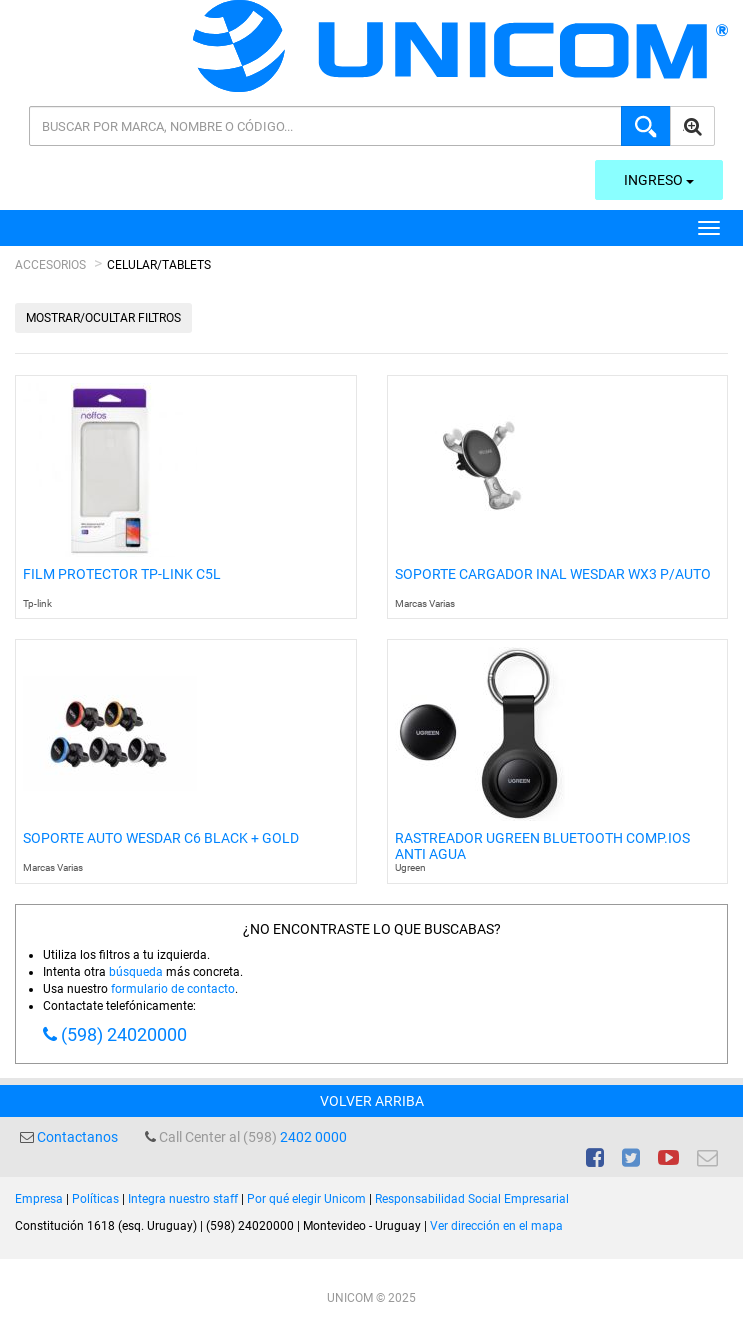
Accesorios (50, 265)
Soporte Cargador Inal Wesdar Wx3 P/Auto (553, 574)
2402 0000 (313, 1137)
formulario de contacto (173, 989)
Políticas (95, 1199)
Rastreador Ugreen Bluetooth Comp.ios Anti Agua (542, 846)
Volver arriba (372, 1101)
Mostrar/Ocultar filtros (103, 318)
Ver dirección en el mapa (496, 1226)
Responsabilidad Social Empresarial (472, 1199)
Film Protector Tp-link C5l (122, 574)
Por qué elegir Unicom (306, 1199)
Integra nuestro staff (183, 1199)
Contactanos (77, 1137)
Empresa (39, 1199)
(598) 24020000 (124, 1034)
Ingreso (659, 180)
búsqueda (136, 972)
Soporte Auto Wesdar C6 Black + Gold (161, 838)
